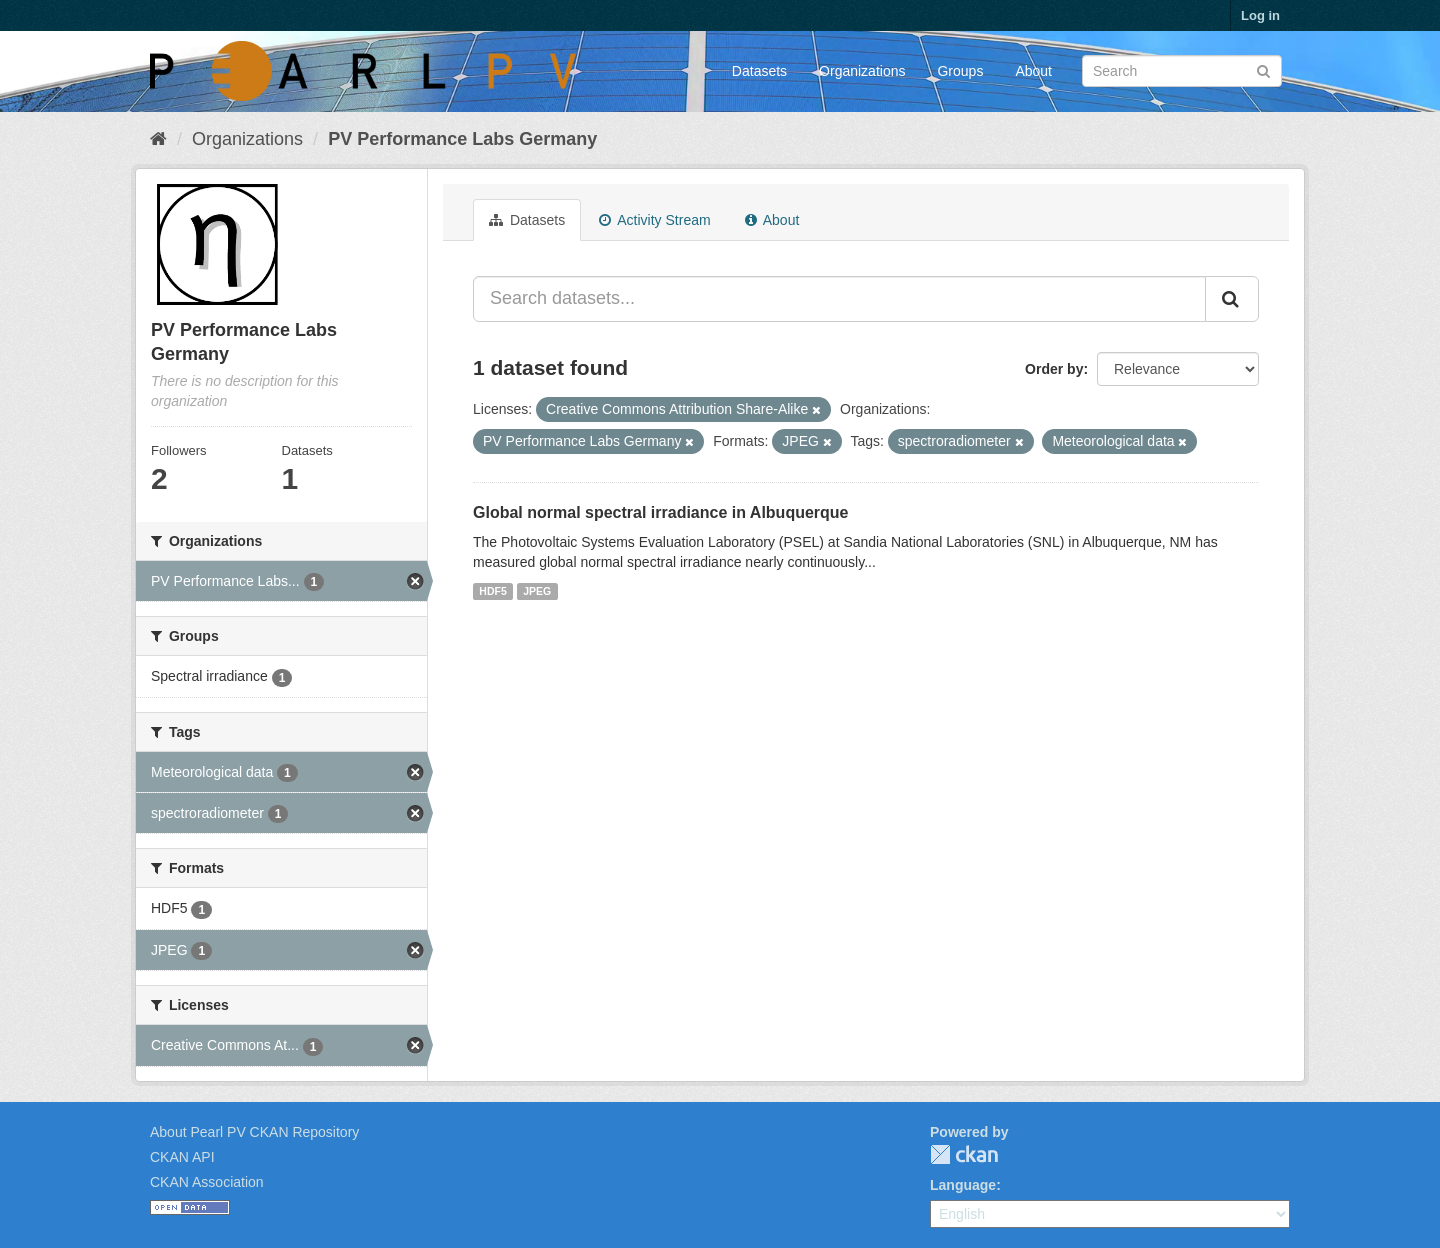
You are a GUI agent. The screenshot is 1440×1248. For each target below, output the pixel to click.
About (1033, 71)
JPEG (537, 591)
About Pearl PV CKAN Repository (254, 1132)
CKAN (964, 1154)
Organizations (862, 71)
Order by (1054, 369)
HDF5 (492, 591)
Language (963, 1185)
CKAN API (182, 1157)
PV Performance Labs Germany (462, 139)
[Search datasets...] (839, 299)
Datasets (759, 71)
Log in (1260, 15)
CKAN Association (207, 1182)
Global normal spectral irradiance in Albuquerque (661, 512)
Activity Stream (654, 220)
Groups (960, 71)
